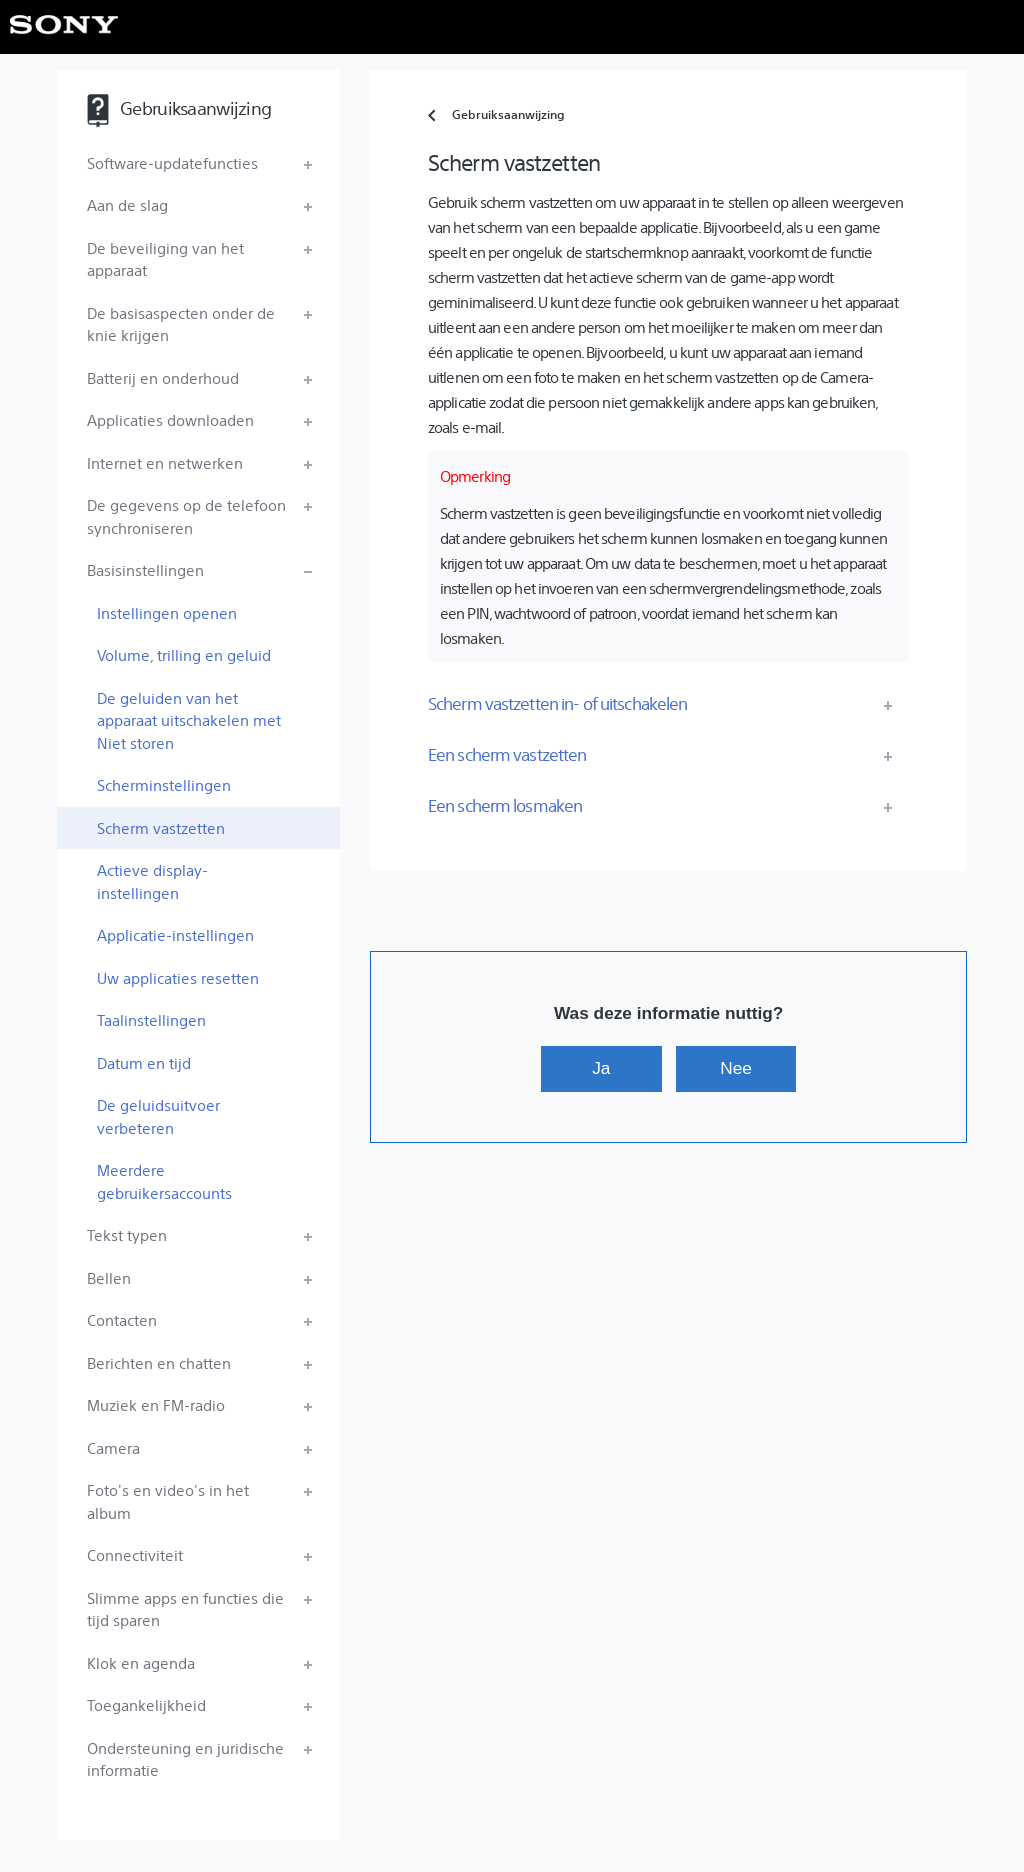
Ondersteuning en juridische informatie (185, 1759)
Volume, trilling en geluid (184, 654)
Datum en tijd (144, 1062)
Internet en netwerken (165, 462)
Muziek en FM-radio (156, 1404)
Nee (736, 1068)
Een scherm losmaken (505, 805)
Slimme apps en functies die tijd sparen (185, 1609)
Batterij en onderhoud (163, 377)
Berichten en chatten (159, 1362)
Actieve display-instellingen (152, 881)
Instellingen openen (167, 612)
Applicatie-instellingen (175, 934)
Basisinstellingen (145, 569)
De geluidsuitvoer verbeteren (158, 1116)
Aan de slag (127, 204)
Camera (113, 1447)
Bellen (109, 1277)
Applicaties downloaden (170, 419)
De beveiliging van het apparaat (165, 259)
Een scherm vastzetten (507, 754)
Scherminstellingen (164, 784)
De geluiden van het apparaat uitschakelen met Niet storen (189, 720)
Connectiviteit (135, 1554)
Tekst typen (127, 1234)
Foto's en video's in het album (168, 1501)
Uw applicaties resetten (178, 977)
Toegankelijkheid (146, 1704)
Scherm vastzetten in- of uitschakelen (557, 703)
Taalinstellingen (151, 1019)
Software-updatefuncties (172, 162)
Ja (601, 1068)
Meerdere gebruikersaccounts (164, 1181)
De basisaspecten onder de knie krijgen (181, 324)
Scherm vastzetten (161, 827)
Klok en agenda (141, 1662)
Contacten (122, 1319)
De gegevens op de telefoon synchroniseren (186, 516)
